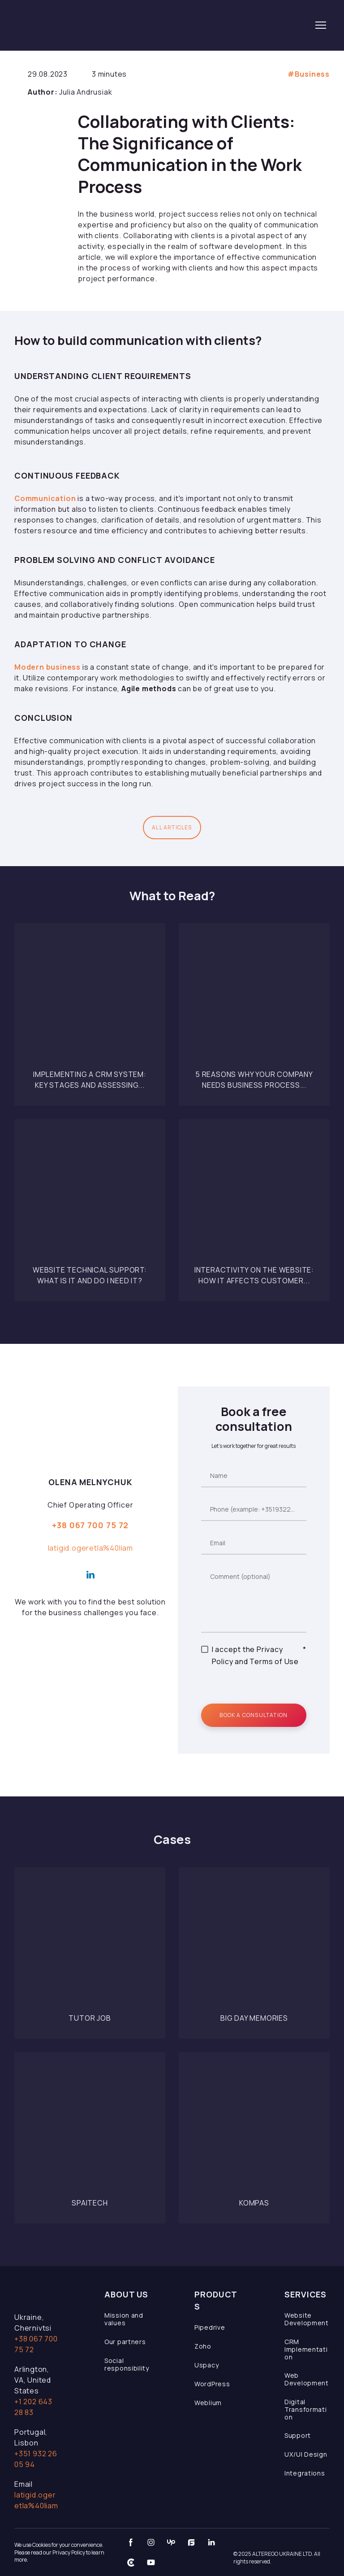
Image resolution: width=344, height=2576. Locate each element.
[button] (172, 827)
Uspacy (206, 2365)
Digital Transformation (305, 2409)
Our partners (125, 2341)
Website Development (306, 2319)
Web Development (306, 2379)
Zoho (202, 2346)
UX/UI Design (305, 2454)
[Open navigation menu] (321, 25)
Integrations (304, 2473)
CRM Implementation (305, 2349)
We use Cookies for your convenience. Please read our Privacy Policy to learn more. (59, 2552)
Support (297, 2435)
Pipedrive (209, 2327)
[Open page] (90, 998)
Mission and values (123, 2319)
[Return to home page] (77, 24)
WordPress (212, 2384)
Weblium (208, 2402)
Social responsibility (126, 2364)
